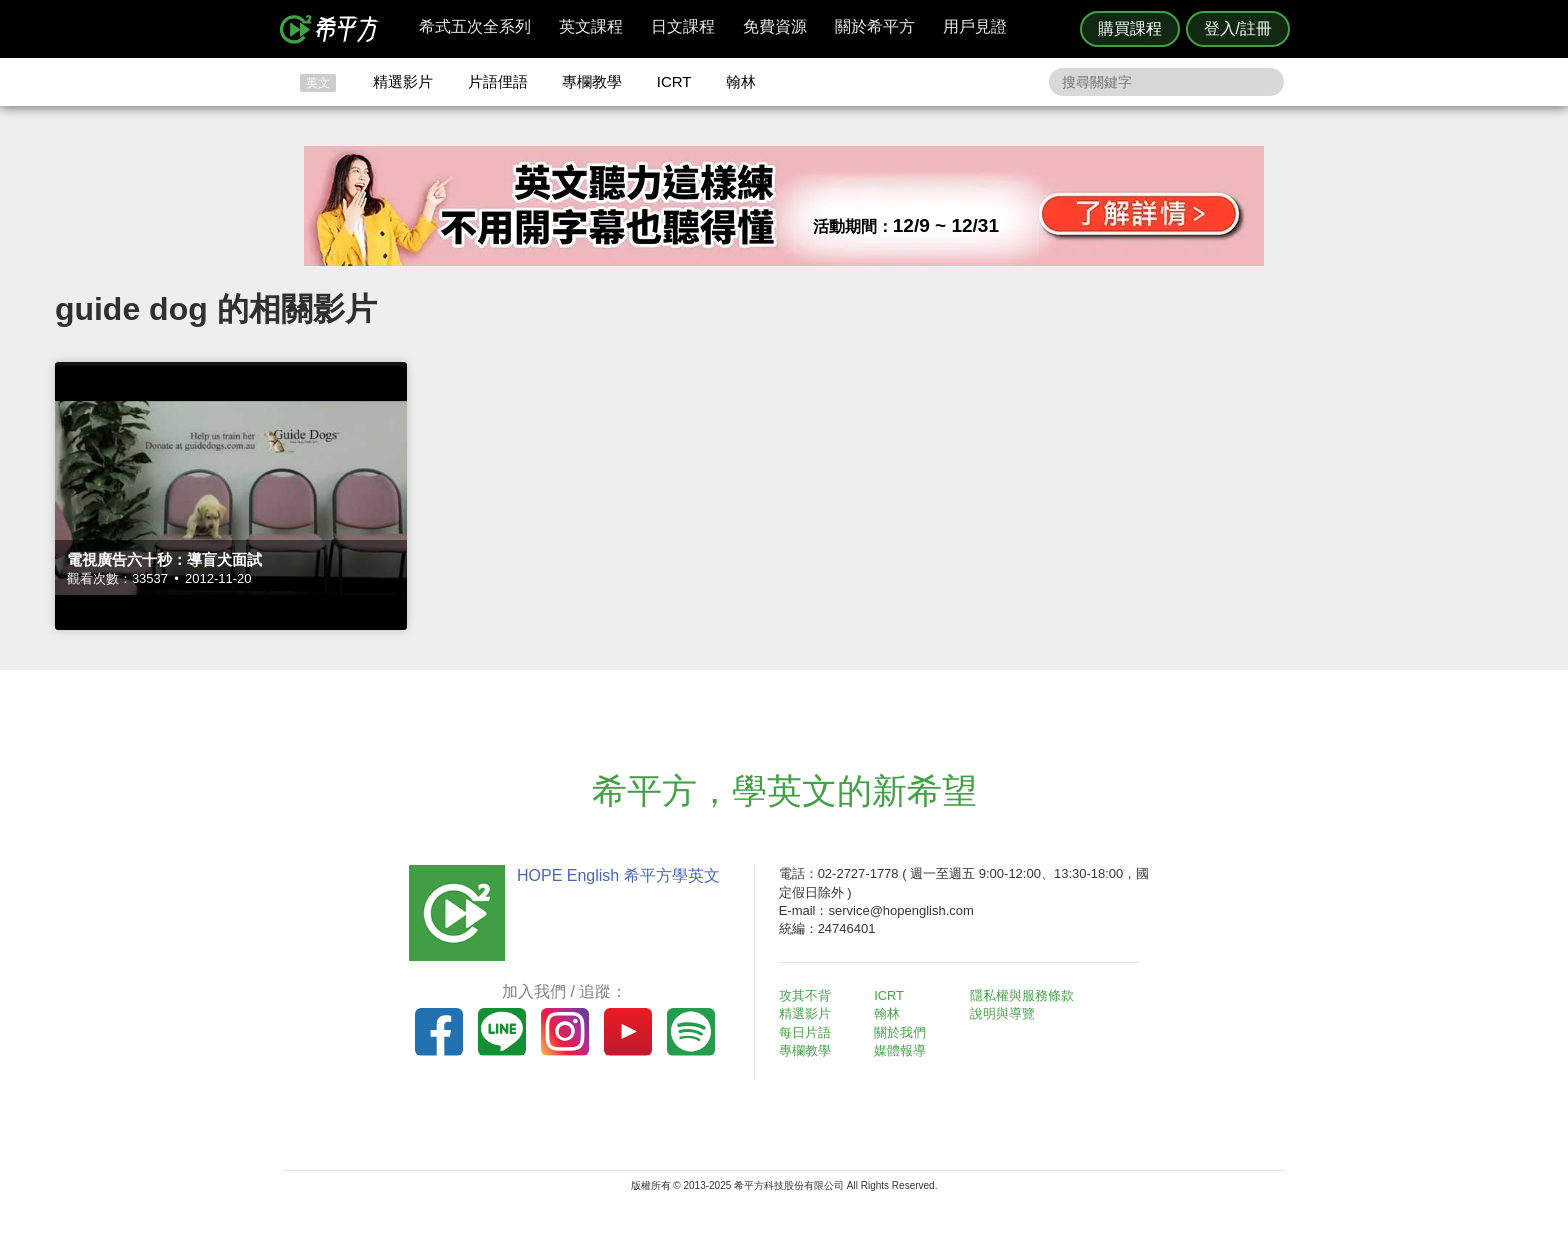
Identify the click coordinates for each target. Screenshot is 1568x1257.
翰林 (741, 81)
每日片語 (808, 1032)
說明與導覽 (1005, 1013)
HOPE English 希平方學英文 (614, 875)
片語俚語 (498, 81)
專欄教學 (592, 81)
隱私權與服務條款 (1025, 995)
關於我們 (904, 1032)
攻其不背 (808, 995)
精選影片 (403, 81)
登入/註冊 (1238, 28)
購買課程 (1130, 28)
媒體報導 (904, 1050)
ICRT (674, 81)
